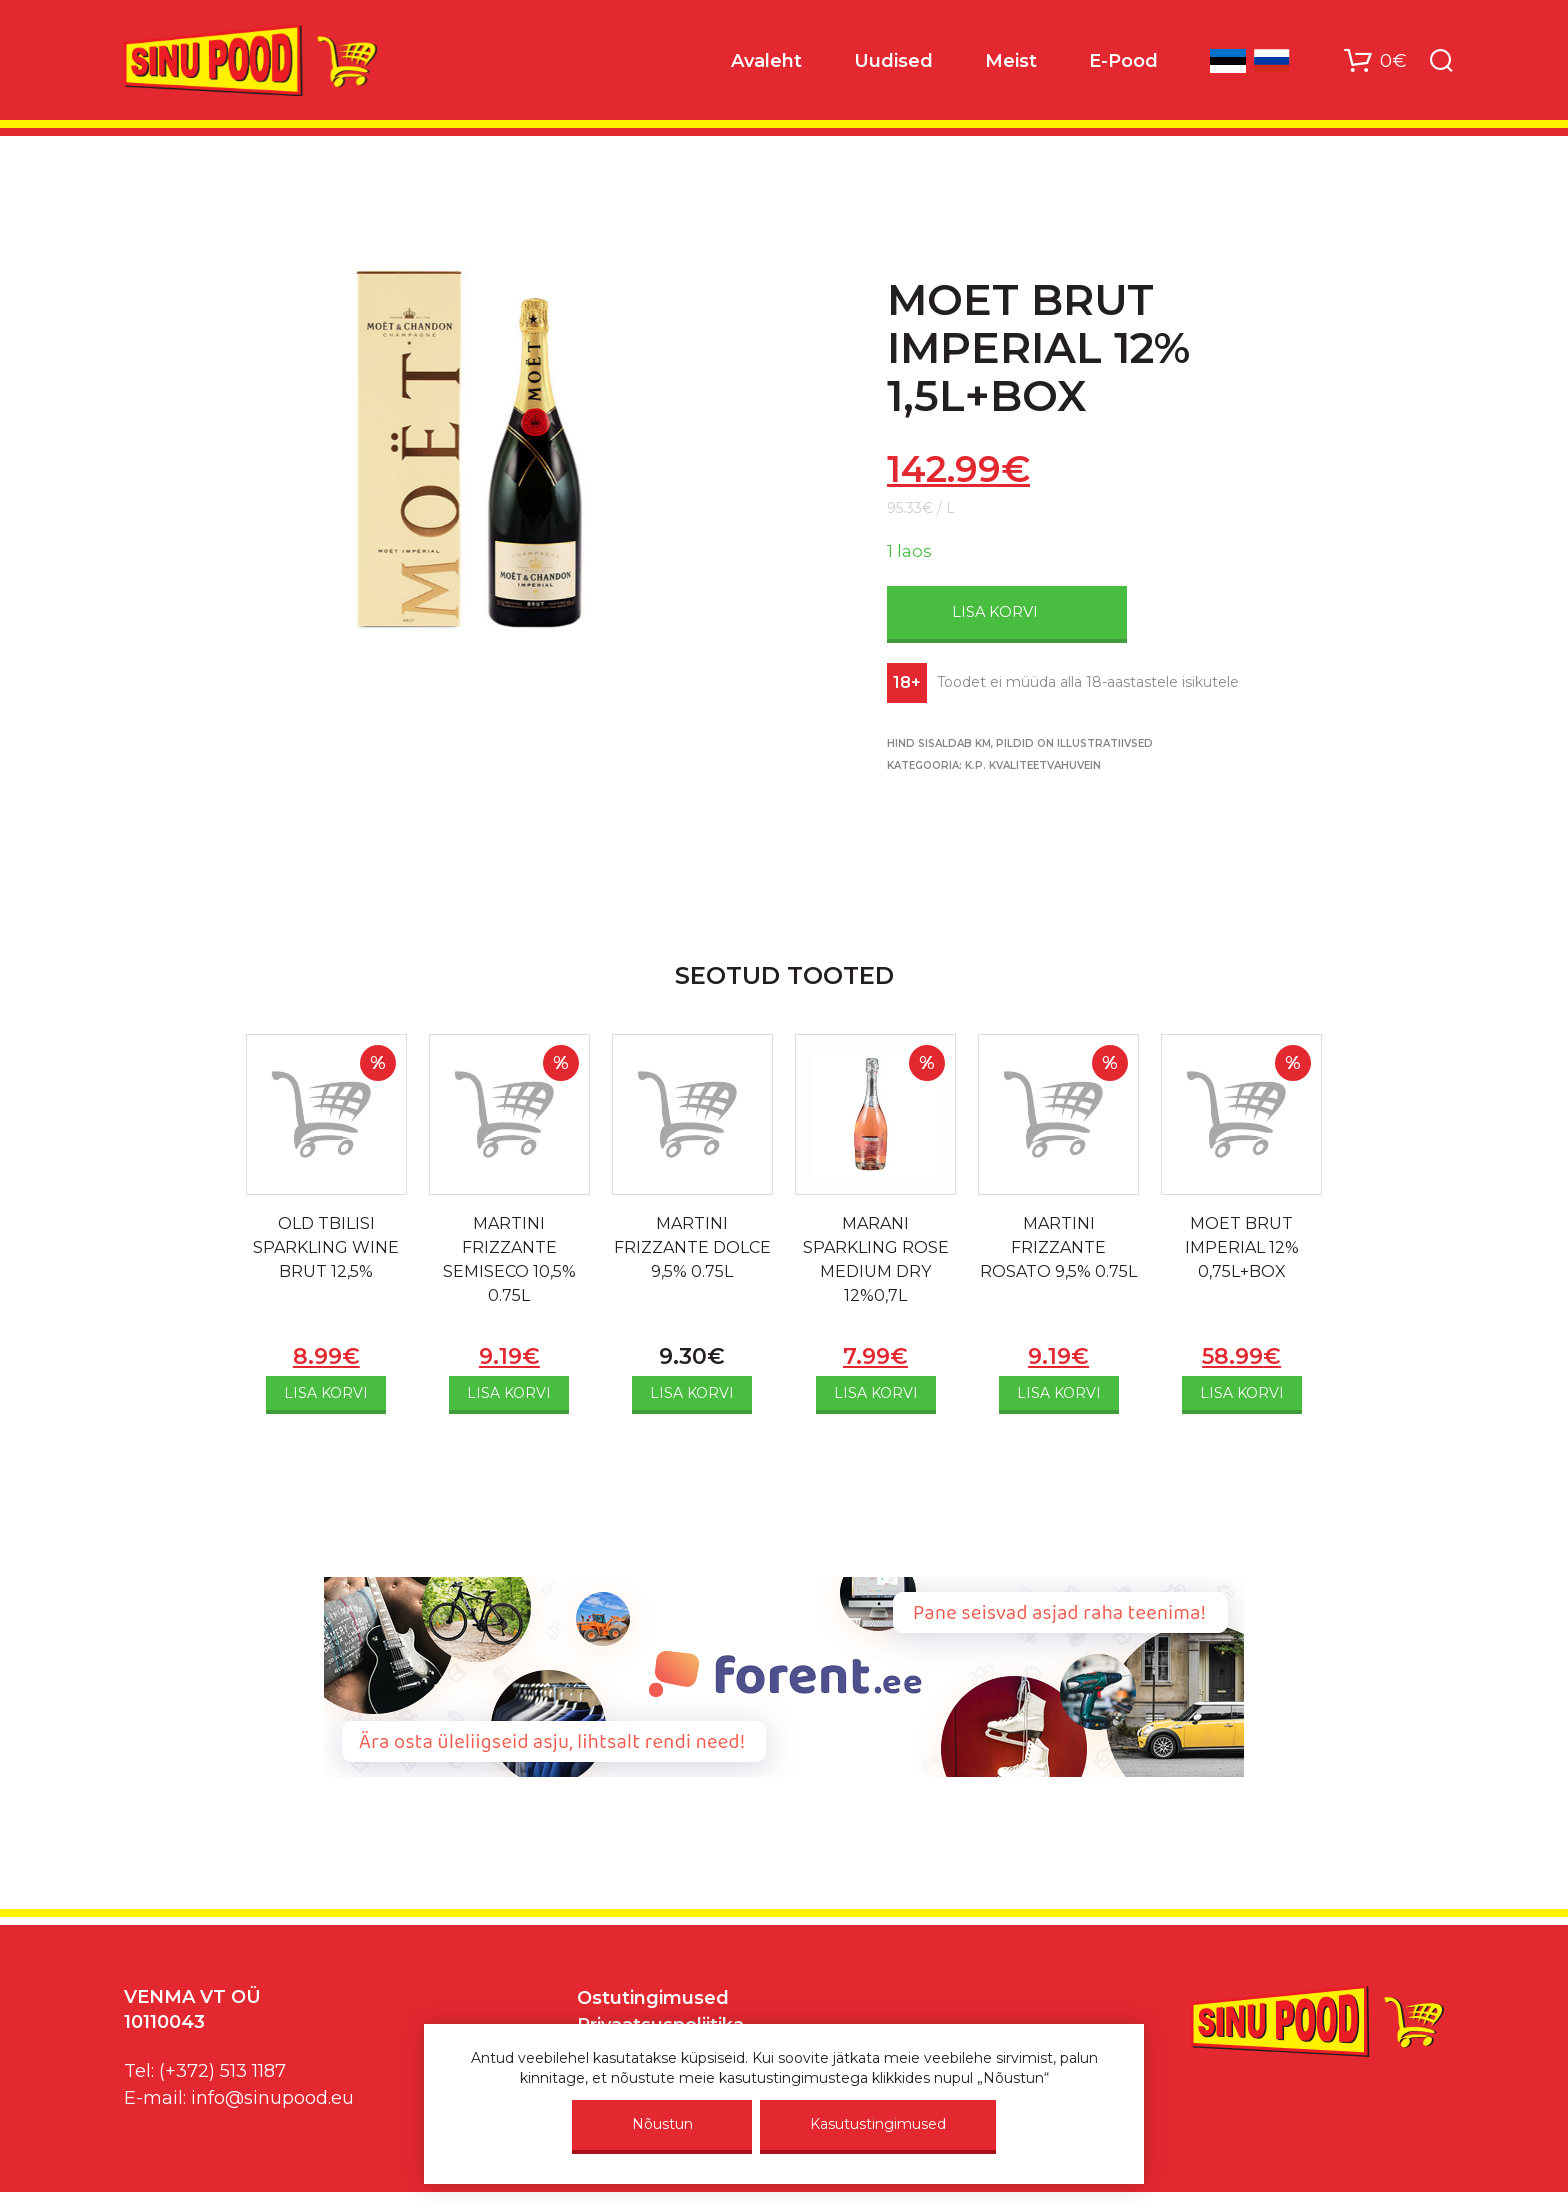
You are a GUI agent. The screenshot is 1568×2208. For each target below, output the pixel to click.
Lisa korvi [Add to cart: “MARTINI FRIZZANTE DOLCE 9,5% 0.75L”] (692, 1393)
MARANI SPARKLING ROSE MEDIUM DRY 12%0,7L (876, 1259)
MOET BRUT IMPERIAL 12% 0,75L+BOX (1242, 1247)
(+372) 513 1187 (222, 2071)
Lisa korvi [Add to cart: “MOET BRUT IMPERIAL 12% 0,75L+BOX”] (1242, 1393)
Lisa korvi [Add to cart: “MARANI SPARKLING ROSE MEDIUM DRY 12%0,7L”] (876, 1393)
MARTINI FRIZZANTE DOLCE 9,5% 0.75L (692, 1247)
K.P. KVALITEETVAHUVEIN (1033, 765)
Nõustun (662, 2124)
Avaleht (766, 61)
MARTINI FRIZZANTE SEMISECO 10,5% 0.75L (509, 1259)
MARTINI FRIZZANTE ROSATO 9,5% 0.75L (1058, 1247)
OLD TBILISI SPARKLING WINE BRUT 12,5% (326, 1247)
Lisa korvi (995, 612)
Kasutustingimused (878, 2124)
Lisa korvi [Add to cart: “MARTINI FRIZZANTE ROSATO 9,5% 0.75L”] (1059, 1393)
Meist (1011, 61)
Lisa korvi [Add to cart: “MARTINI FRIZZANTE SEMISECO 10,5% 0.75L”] (509, 1393)
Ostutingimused (653, 1998)
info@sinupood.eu (272, 2098)
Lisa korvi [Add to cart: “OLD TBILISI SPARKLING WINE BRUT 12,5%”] (326, 1393)
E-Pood (1123, 61)
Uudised (893, 61)
